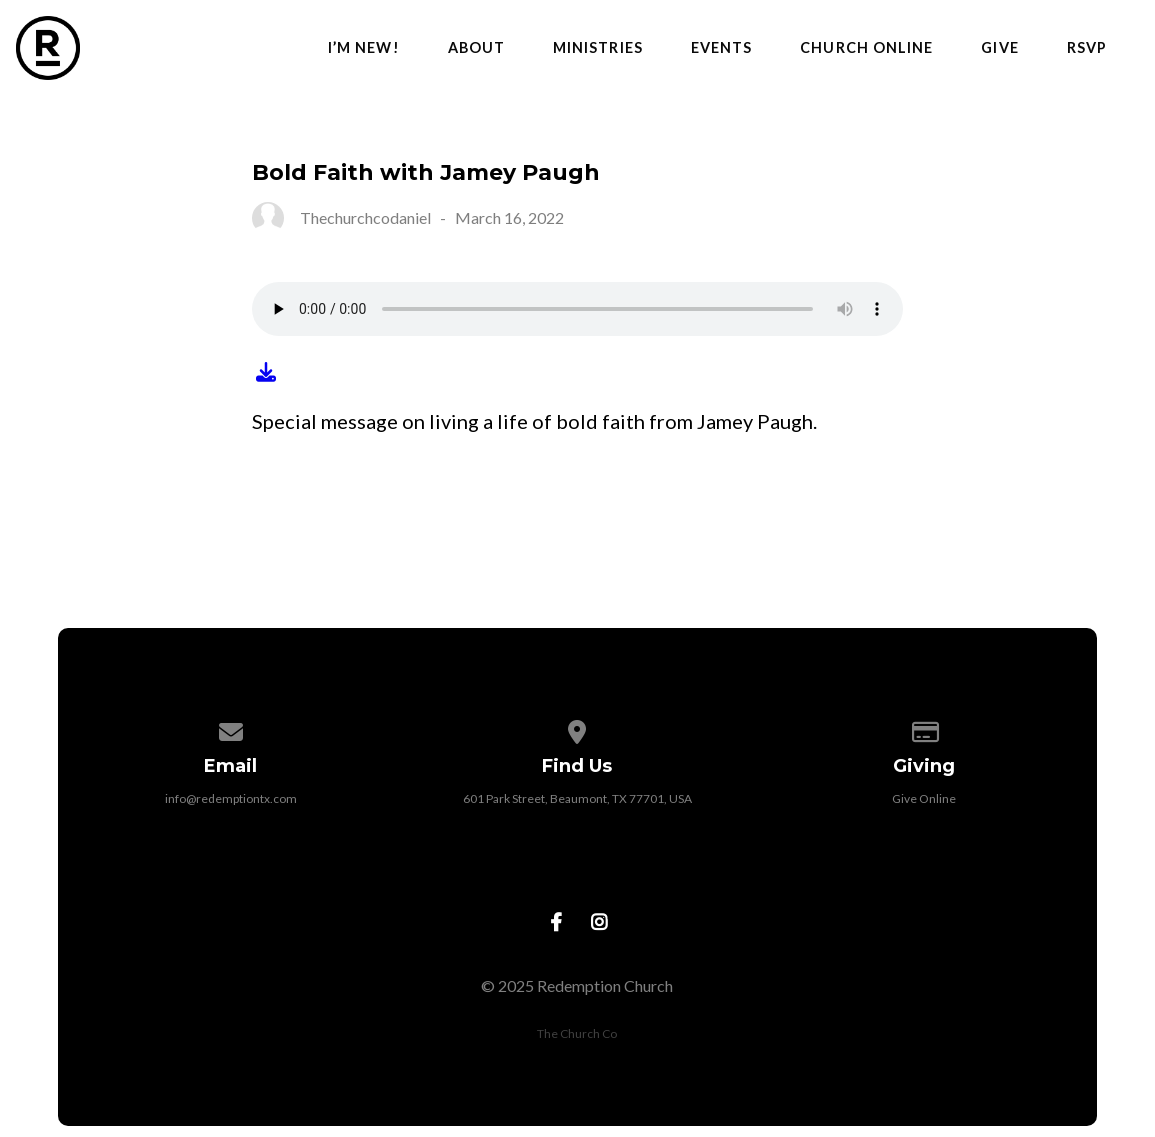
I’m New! (364, 48)
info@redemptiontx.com (231, 798)
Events (721, 48)
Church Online (866, 48)
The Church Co (577, 1033)
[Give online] (924, 728)
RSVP (1087, 48)
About (476, 48)
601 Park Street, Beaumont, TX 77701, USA (577, 798)
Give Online (924, 798)
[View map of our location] (578, 728)
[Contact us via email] (231, 728)
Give (999, 48)
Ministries (598, 48)
